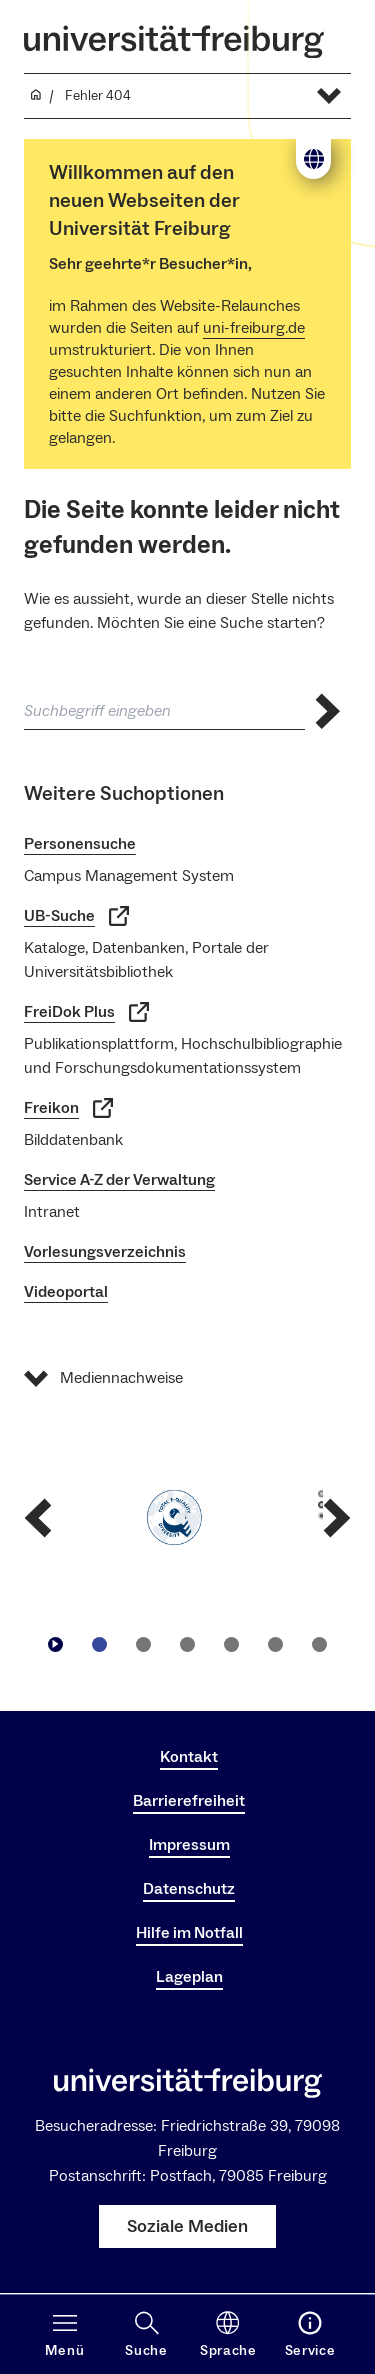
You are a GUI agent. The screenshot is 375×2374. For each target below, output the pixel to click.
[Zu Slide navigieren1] (100, 1644)
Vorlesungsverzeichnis (105, 1252)
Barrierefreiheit (189, 1801)
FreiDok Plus (86, 1012)
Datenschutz (189, 1889)
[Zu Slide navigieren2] (144, 1644)
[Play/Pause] (56, 1644)
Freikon (68, 1108)
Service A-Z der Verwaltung (119, 1180)
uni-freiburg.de (254, 328)
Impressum (189, 1845)
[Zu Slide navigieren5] (276, 1644)
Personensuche (80, 844)
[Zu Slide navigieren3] (188, 1644)
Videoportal (66, 1292)
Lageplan (189, 1977)
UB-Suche (76, 916)
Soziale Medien (187, 2226)
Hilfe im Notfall (189, 1933)
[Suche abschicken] (328, 711)
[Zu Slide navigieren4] (232, 1644)
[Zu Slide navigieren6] (320, 1644)
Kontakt (189, 1757)
